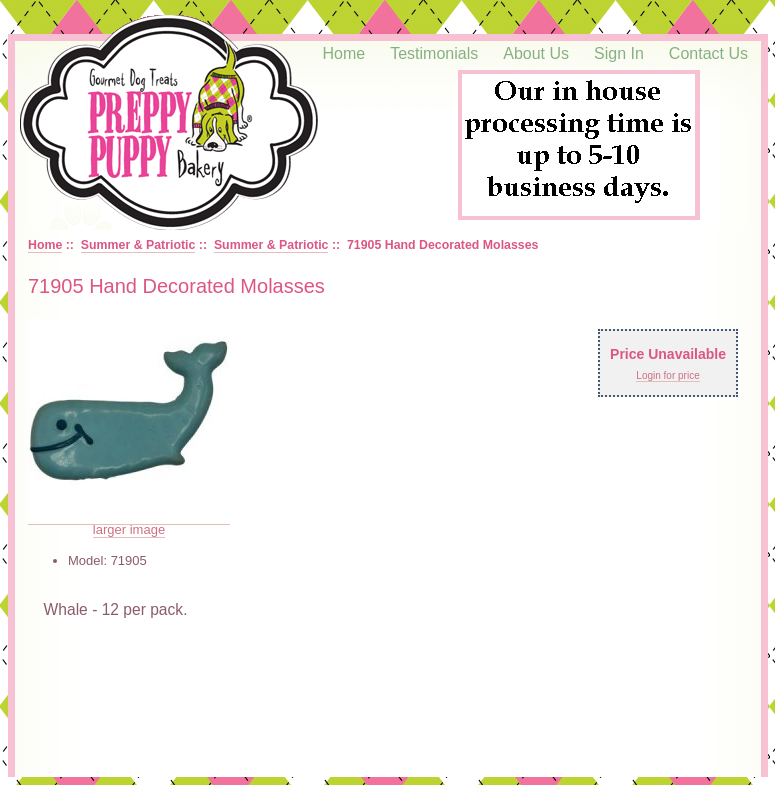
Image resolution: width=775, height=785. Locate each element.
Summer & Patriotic (138, 245)
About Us (536, 53)
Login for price (667, 375)
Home (344, 53)
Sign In (619, 53)
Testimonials (434, 53)
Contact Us (708, 53)
